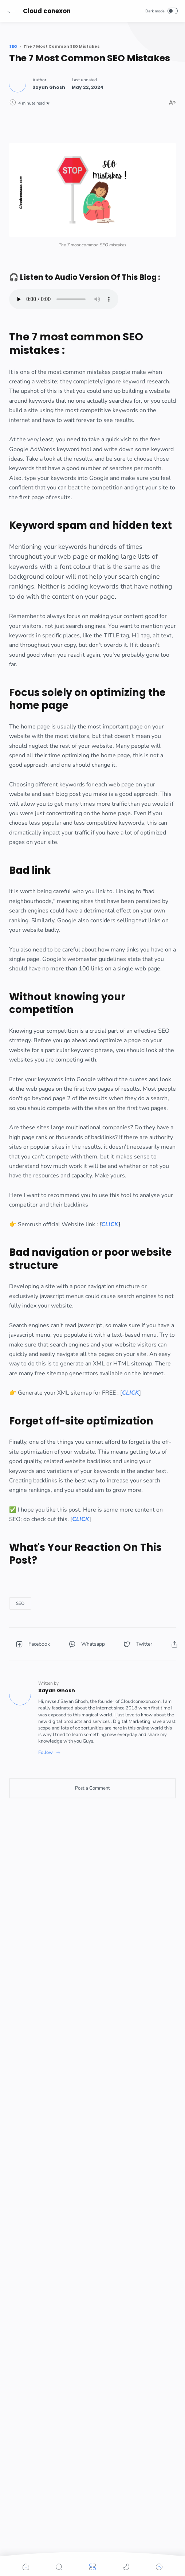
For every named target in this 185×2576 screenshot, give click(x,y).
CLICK (109, 1224)
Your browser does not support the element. (63, 299)
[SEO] (20, 1603)
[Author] (48, 87)
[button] (11, 11)
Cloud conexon (47, 11)
